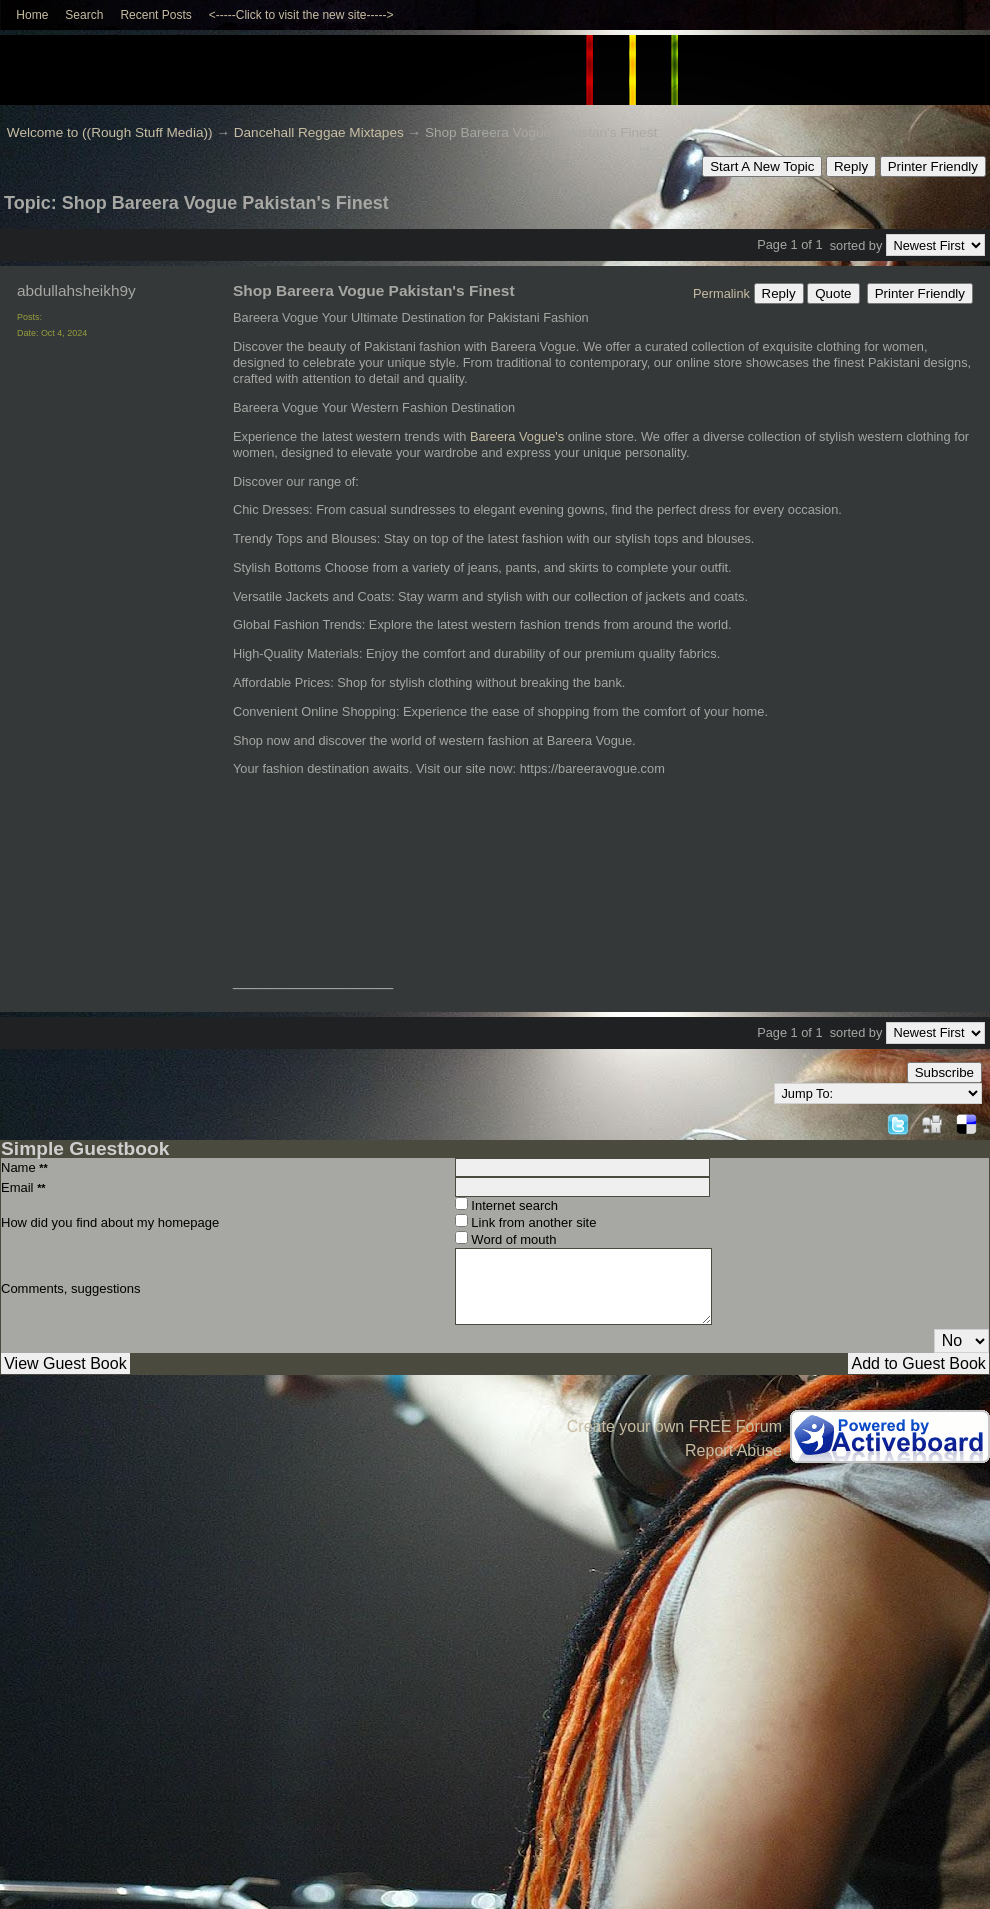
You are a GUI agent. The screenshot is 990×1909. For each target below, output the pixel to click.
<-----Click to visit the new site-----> (301, 15)
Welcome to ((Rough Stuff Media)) (110, 132)
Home (32, 15)
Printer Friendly (933, 166)
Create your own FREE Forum (674, 1426)
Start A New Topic (762, 166)
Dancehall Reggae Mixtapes (319, 132)
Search (84, 15)
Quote (833, 293)
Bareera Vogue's (517, 436)
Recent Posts (155, 15)
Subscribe (944, 1072)
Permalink (721, 293)
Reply (851, 166)
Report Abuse (733, 1450)
